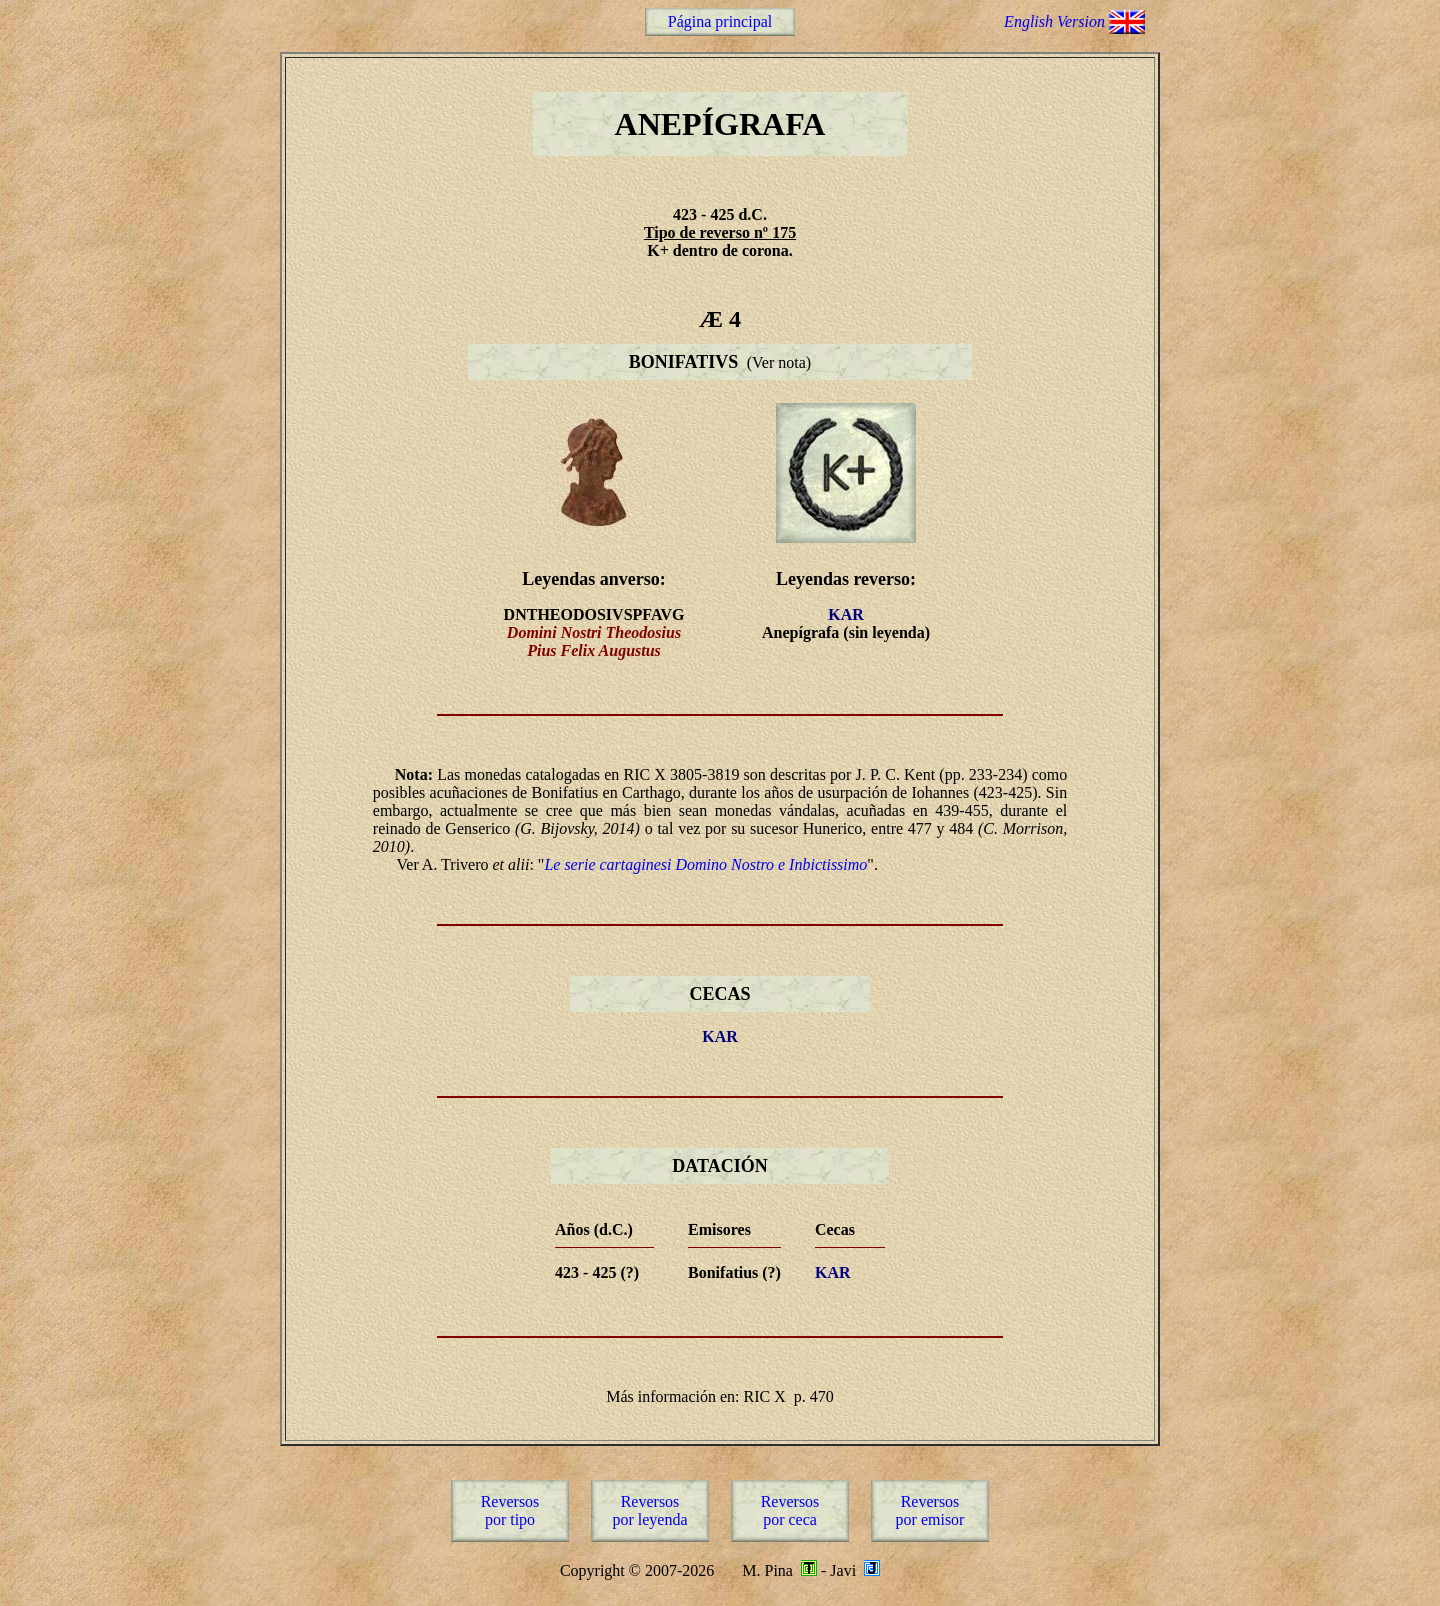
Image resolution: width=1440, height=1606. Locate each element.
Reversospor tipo (510, 1510)
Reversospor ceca (790, 1510)
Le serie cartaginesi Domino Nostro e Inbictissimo (705, 864)
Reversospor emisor (930, 1510)
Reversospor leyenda (649, 1510)
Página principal (720, 21)
